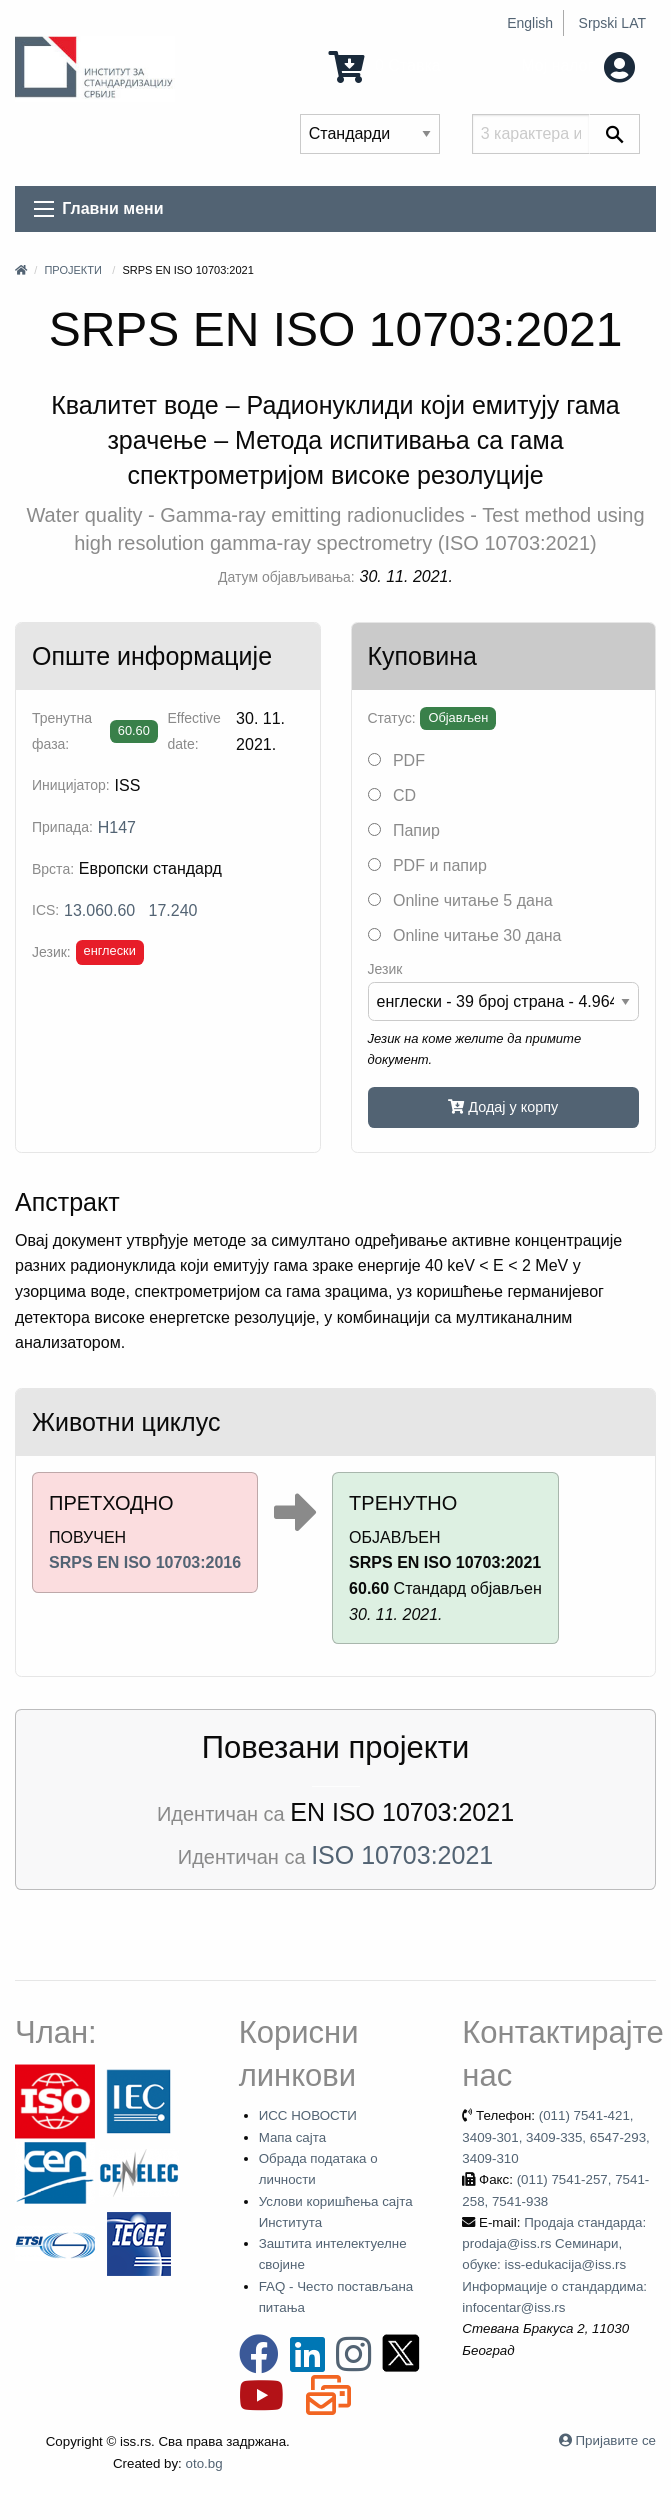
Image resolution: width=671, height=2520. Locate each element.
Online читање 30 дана (465, 935)
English (530, 23)
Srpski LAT (612, 23)
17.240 (173, 910)
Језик (385, 969)
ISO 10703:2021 (402, 1855)
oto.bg (204, 2463)
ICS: (45, 910)
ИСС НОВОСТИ (308, 2115)
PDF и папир (427, 865)
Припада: (62, 827)
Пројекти (72, 270)
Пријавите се (616, 2440)
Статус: (392, 718)
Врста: (53, 869)
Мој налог (578, 65)
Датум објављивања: (286, 577)
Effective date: (193, 730)
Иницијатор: (71, 785)
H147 (117, 827)
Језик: (51, 952)
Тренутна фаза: (62, 730)
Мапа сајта (292, 2137)
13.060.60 (99, 910)
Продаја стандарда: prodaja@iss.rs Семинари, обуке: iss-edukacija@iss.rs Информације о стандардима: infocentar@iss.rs (554, 2265)
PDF (396, 760)
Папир (404, 830)
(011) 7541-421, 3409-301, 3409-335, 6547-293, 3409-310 (556, 2137)
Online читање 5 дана (460, 900)
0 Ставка (385, 65)
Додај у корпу (503, 1107)
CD (392, 795)
